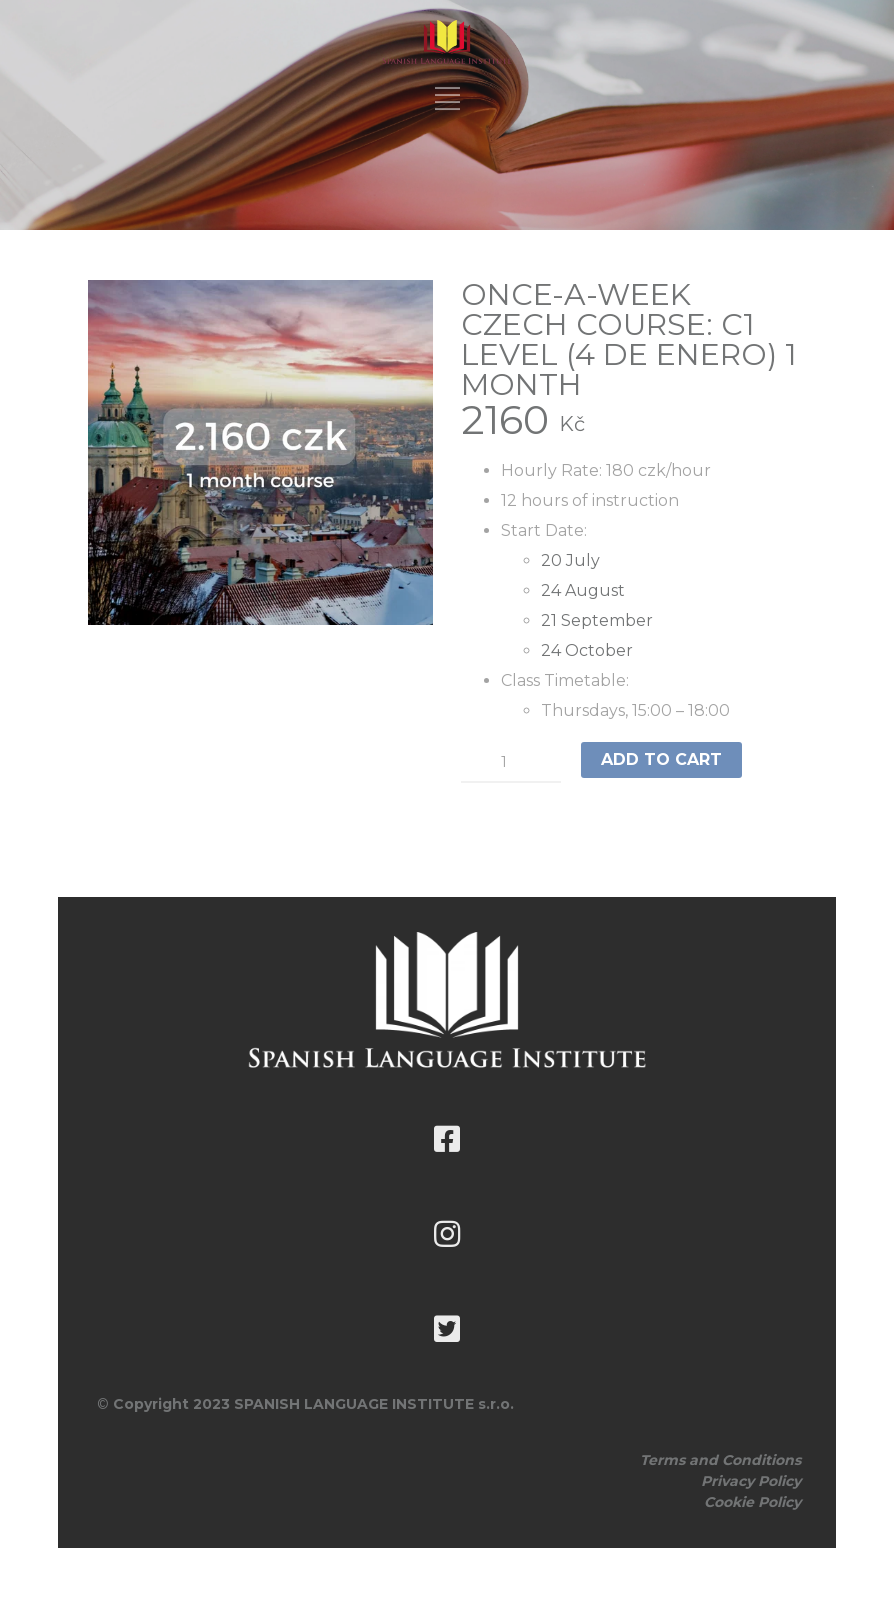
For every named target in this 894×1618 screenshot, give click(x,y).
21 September (597, 620)
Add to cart (661, 759)
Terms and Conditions (720, 1460)
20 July (570, 560)
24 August (583, 590)
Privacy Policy (751, 1481)
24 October (587, 650)
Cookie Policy (752, 1502)
